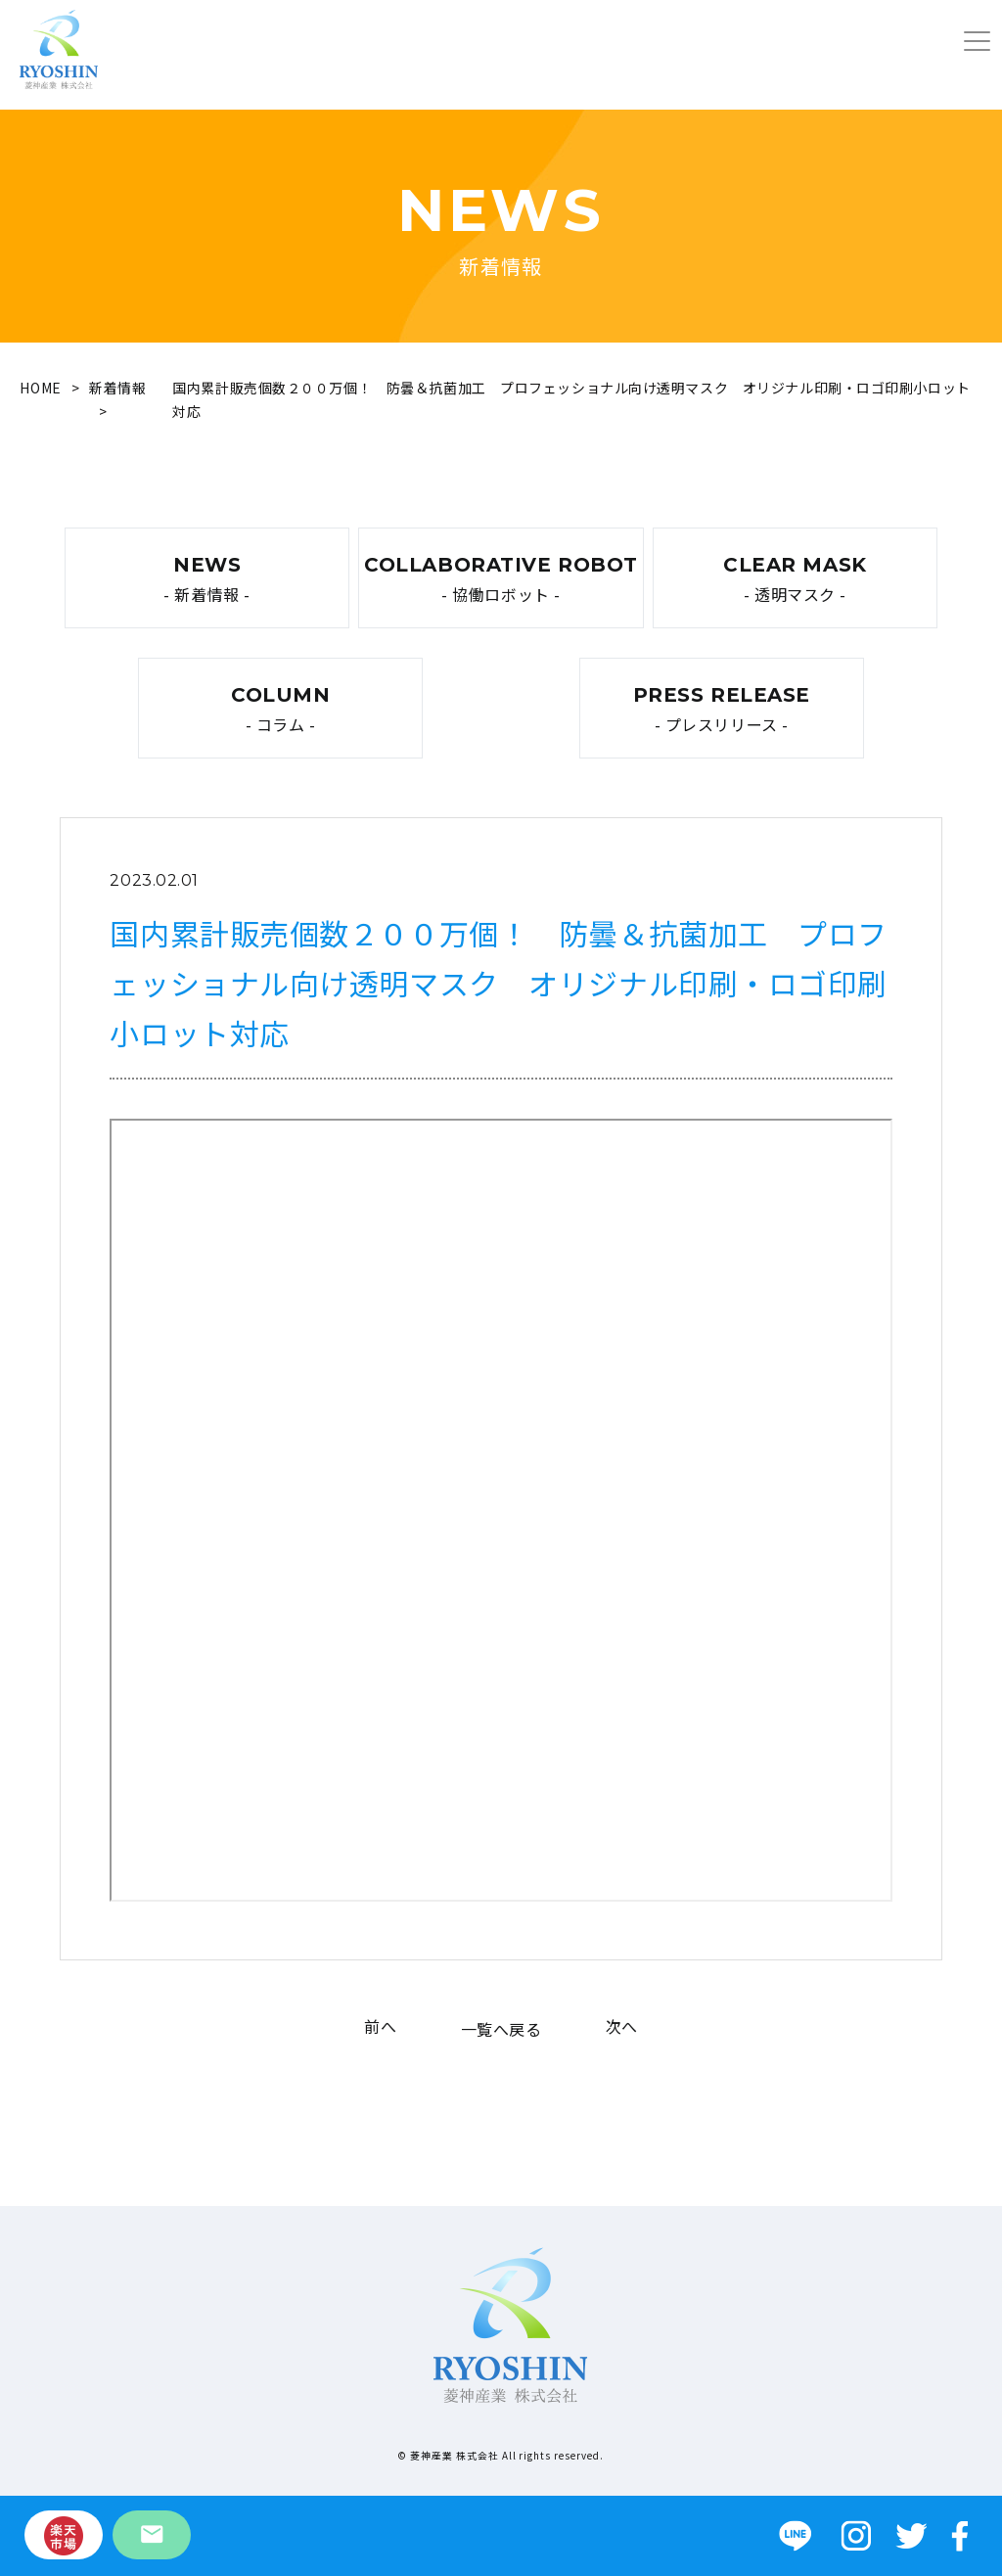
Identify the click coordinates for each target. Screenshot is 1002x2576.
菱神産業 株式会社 (454, 2455)
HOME (40, 387)
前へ (380, 2026)
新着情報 (117, 387)
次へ (622, 2026)
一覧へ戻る (501, 2029)
